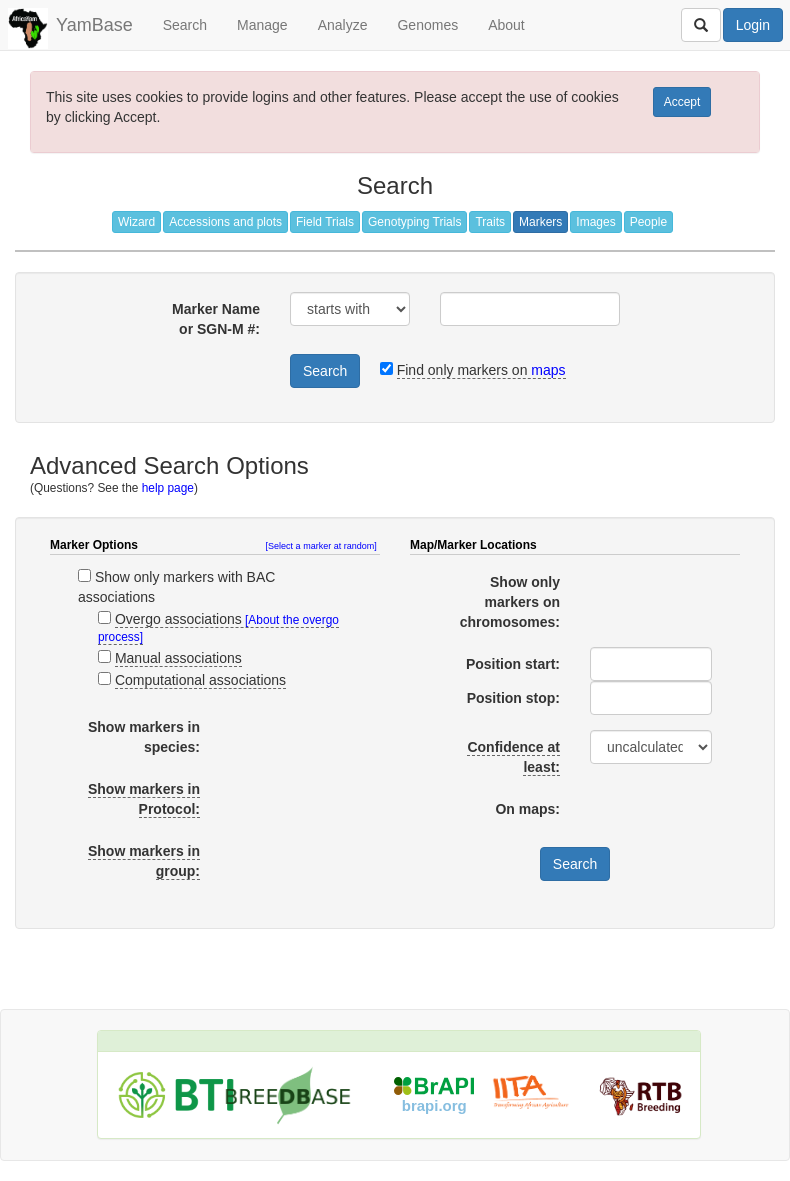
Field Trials (325, 222)
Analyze (343, 25)
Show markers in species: (144, 737)
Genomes (427, 25)
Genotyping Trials (414, 222)
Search (185, 25)
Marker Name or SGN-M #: (216, 319)
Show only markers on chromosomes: (510, 602)
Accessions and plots (225, 222)
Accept (682, 102)
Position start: (513, 664)
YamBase (94, 25)
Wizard (136, 222)
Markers (540, 222)
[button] (323, 546)
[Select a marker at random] (321, 546)
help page (168, 488)
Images (595, 222)
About (506, 25)
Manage (262, 25)
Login (753, 25)
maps (548, 370)
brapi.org (434, 1105)
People (648, 222)
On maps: (527, 809)
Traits (490, 222)
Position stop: (513, 698)
